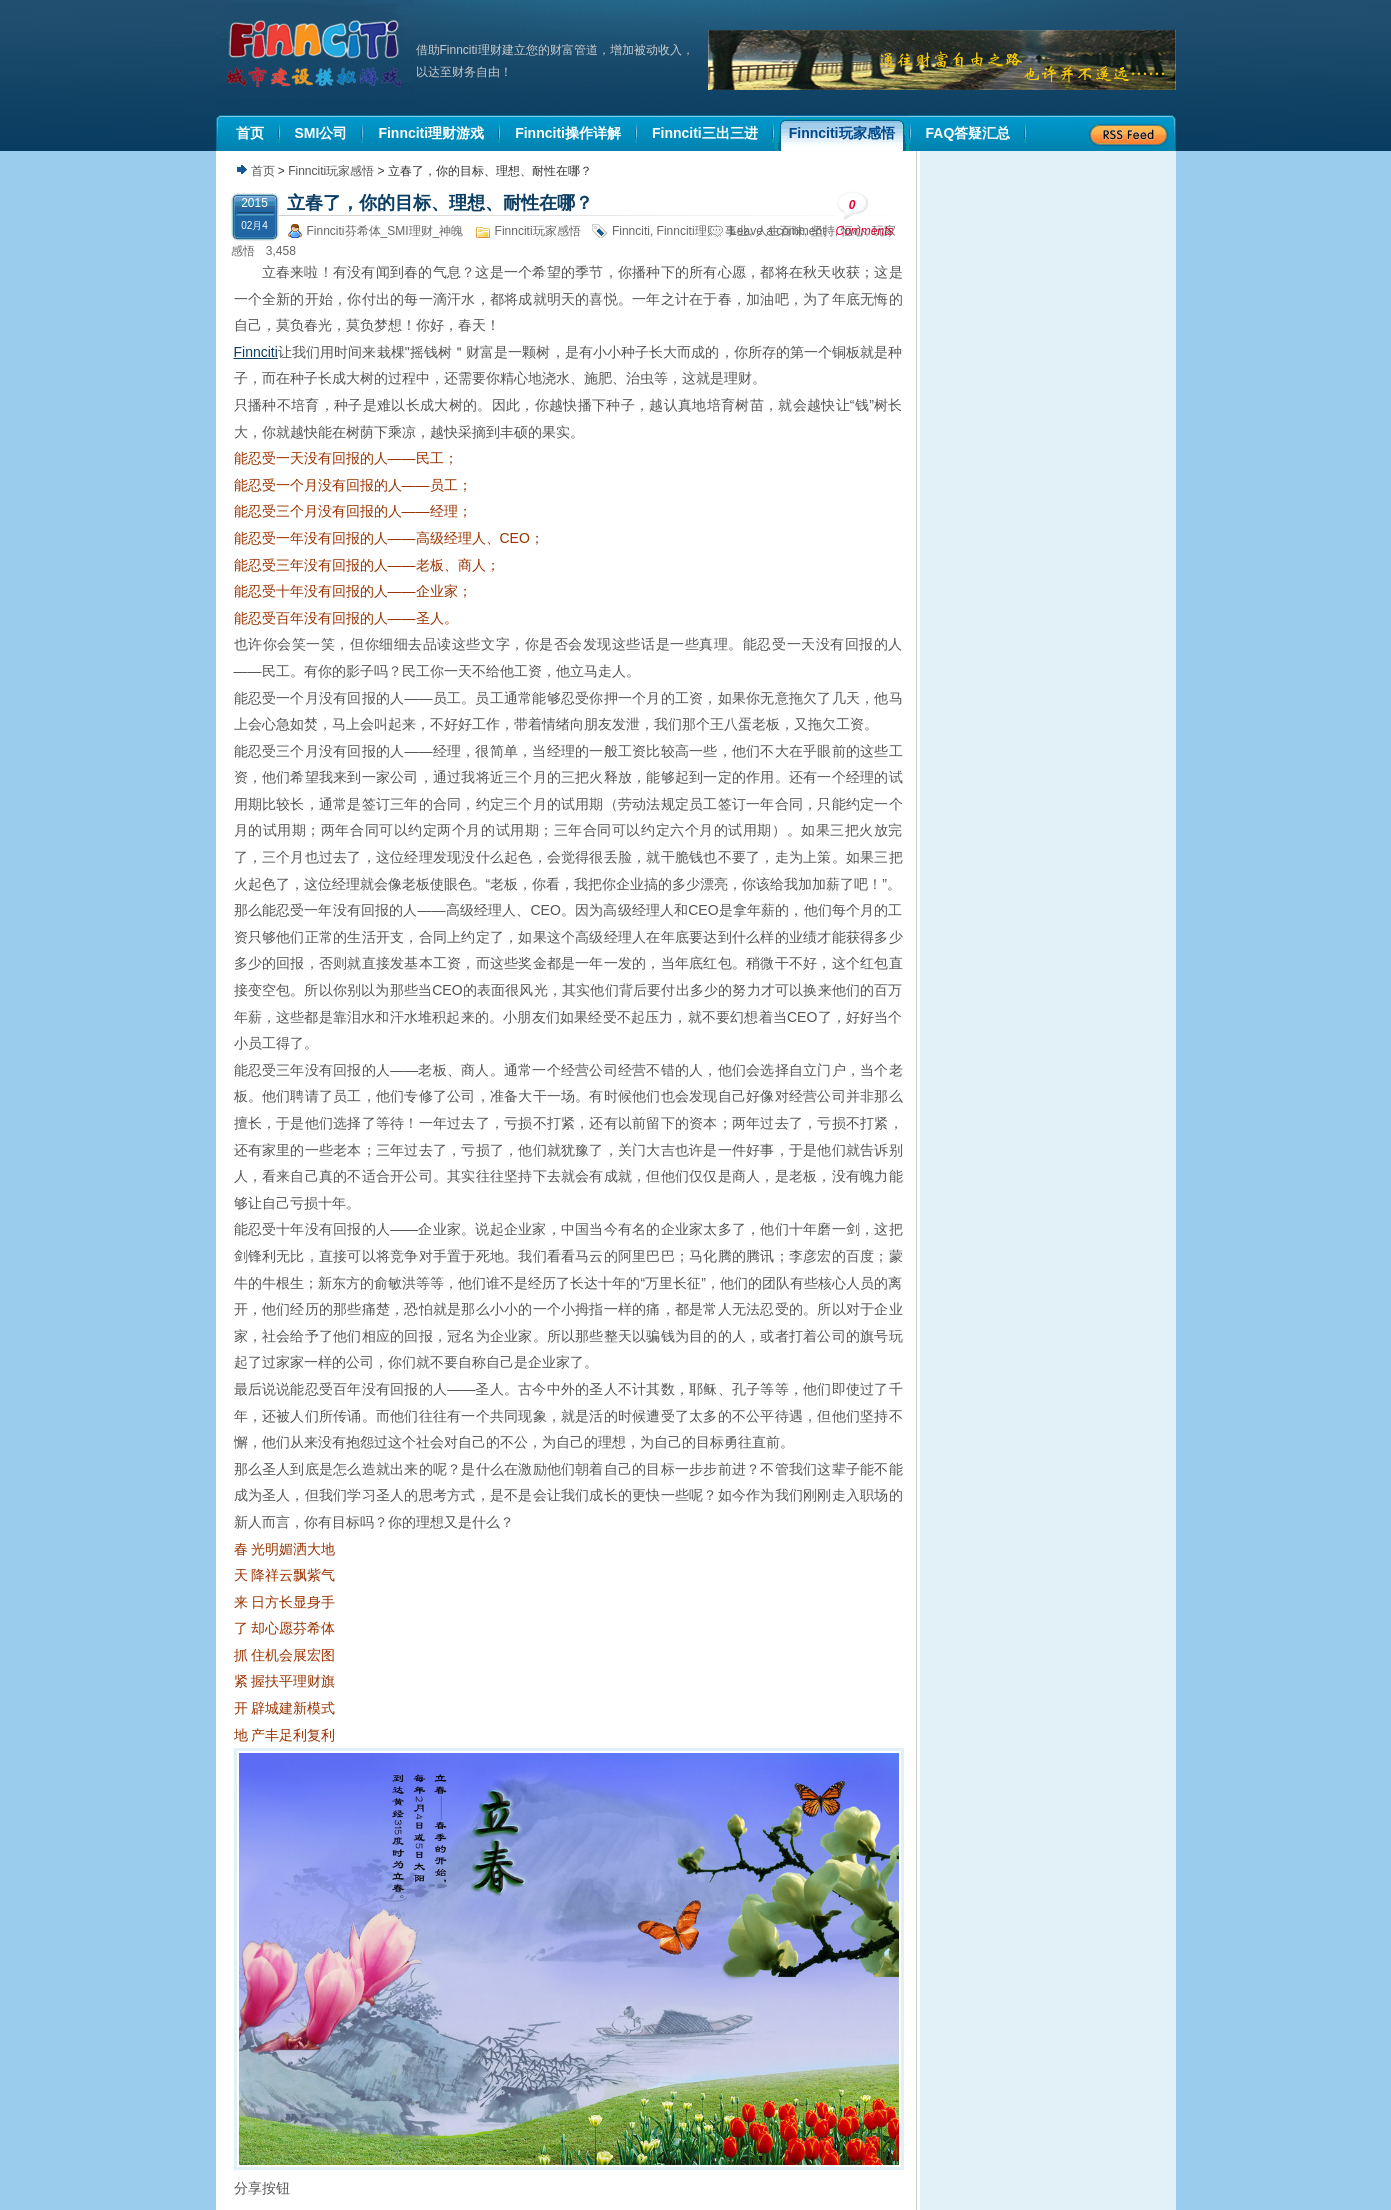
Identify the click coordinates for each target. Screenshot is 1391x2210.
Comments (865, 214)
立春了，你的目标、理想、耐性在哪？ (440, 203)
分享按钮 (262, 2188)
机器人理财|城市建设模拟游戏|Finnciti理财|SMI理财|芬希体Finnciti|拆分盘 (316, 54)
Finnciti (631, 231)
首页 (263, 171)
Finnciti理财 (688, 231)
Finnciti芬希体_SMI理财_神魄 (385, 231)
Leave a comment (777, 231)
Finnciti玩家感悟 (331, 171)
